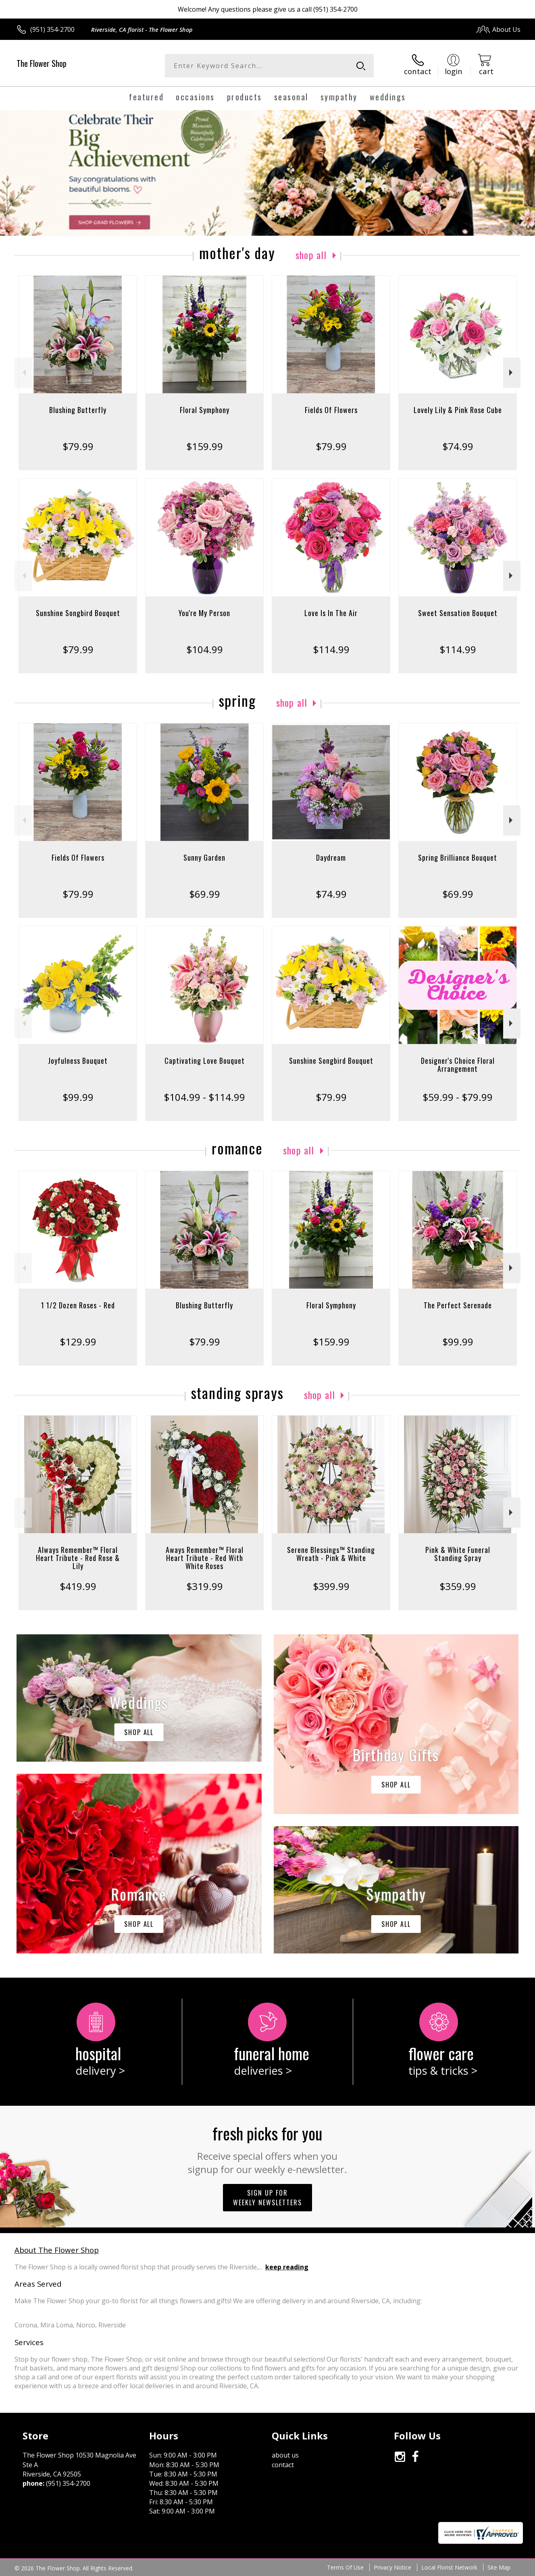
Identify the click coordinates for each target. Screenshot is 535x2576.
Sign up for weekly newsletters (267, 2197)
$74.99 (457, 446)
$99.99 (78, 1097)
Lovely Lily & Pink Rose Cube (458, 410)
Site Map (498, 2567)
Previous (23, 372)
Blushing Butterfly (77, 410)
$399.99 (331, 1586)
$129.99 (78, 1341)
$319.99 (204, 1586)
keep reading (286, 2267)
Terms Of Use (345, 2567)
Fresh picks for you (267, 2148)
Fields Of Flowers (331, 410)
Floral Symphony (204, 410)
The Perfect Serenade (458, 1305)
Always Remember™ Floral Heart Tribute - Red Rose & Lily (78, 1557)
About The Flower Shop (57, 2250)
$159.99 (204, 446)
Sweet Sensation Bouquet (458, 613)
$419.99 (78, 1586)
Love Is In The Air (331, 613)
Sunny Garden (204, 857)
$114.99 (331, 649)
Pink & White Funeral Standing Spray (457, 1553)
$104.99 (204, 649)
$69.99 (204, 894)
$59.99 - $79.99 (458, 1097)
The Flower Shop (42, 63)
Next (511, 372)
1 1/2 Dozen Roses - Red (78, 1305)
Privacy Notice (392, 2567)
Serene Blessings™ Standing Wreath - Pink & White (331, 1553)
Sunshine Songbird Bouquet (78, 613)
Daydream (331, 857)
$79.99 (78, 446)
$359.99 (457, 1586)
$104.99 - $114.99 (204, 1097)
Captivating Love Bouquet (204, 1060)
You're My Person (204, 613)
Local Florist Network (449, 2567)
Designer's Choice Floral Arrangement (458, 1064)
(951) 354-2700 (52, 29)
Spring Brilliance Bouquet (457, 857)
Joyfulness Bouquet (78, 1060)
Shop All (311, 254)
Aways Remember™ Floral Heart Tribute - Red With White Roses (205, 1557)
